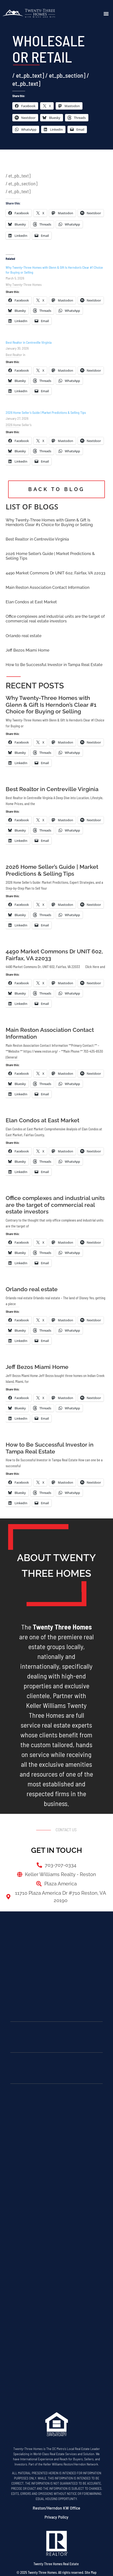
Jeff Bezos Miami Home (27, 650)
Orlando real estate (23, 635)
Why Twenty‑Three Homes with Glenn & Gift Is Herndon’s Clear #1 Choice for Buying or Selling (49, 522)
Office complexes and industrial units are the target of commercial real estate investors (55, 618)
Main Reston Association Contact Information (47, 587)
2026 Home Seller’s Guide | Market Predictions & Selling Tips (46, 412)
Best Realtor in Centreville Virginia (28, 342)
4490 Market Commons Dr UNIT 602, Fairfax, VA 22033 (55, 573)
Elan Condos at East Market (31, 602)
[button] (106, 14)
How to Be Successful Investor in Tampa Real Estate (54, 664)
